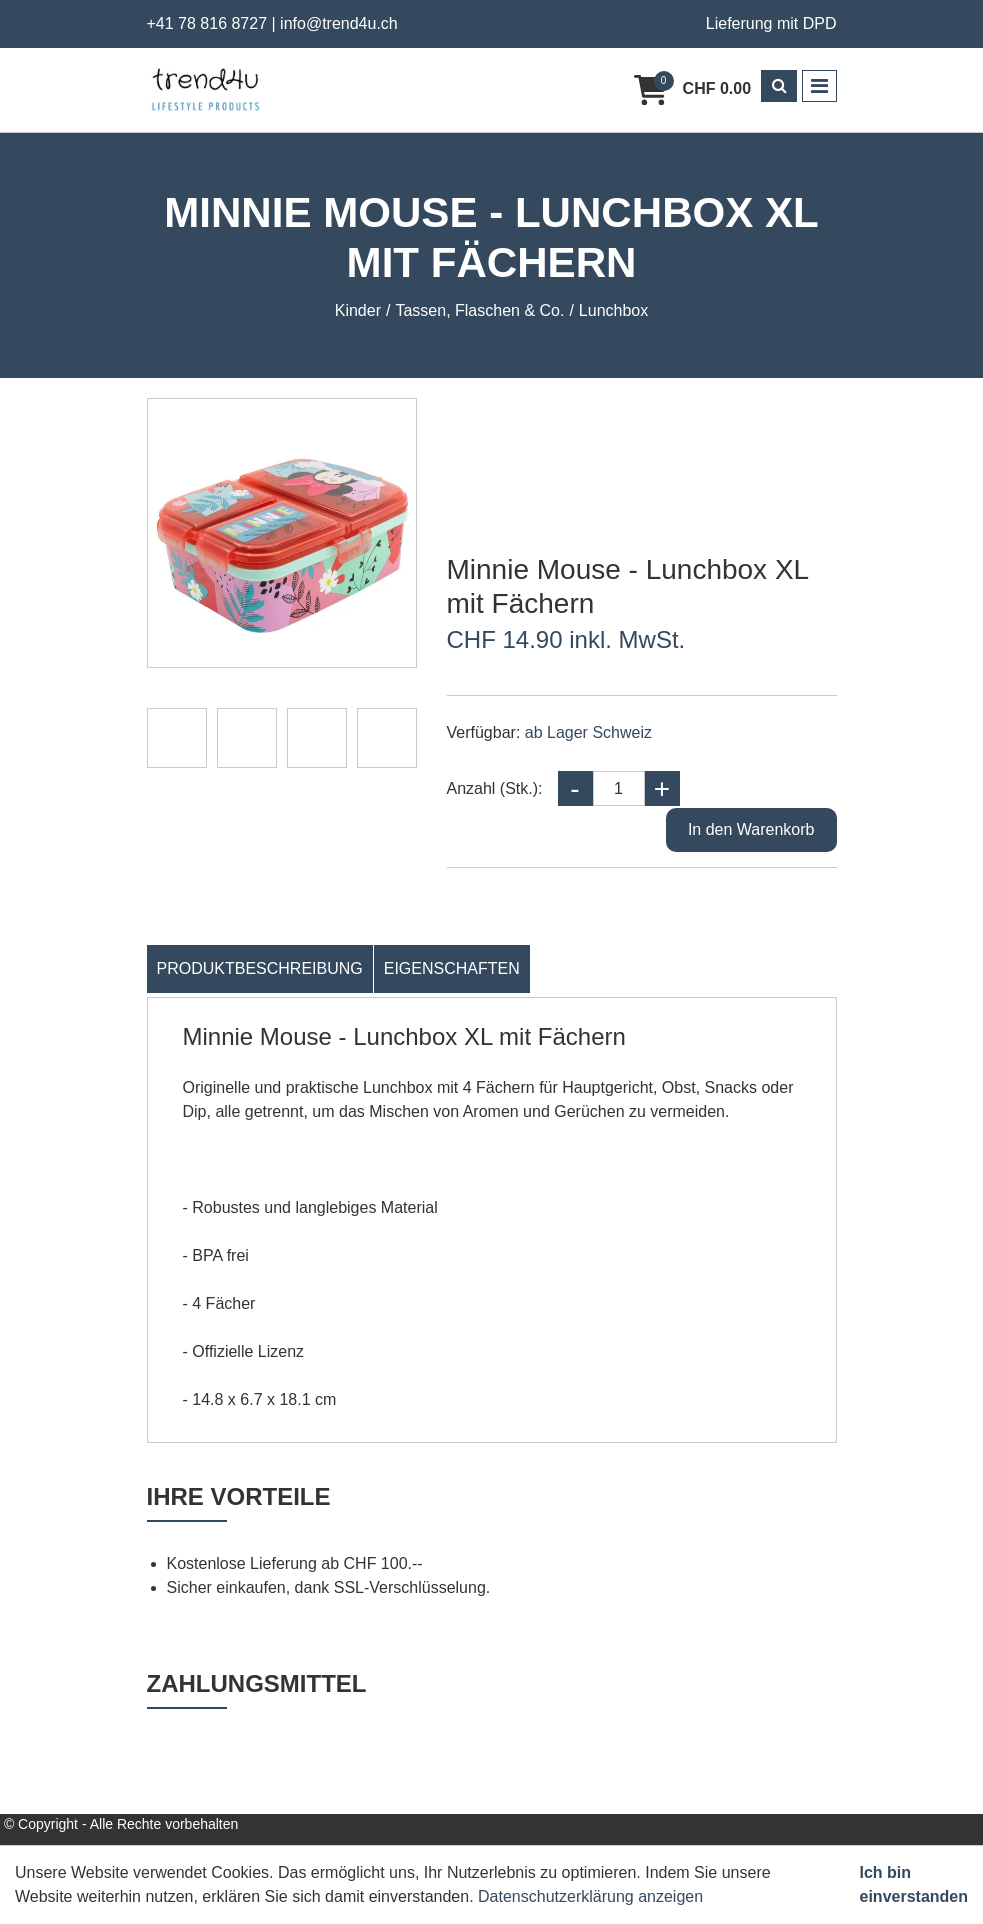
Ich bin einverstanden (914, 1884)
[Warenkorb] (692, 90)
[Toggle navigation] (819, 86)
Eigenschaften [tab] (452, 968)
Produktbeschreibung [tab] (260, 968)
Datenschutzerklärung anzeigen (590, 1896)
